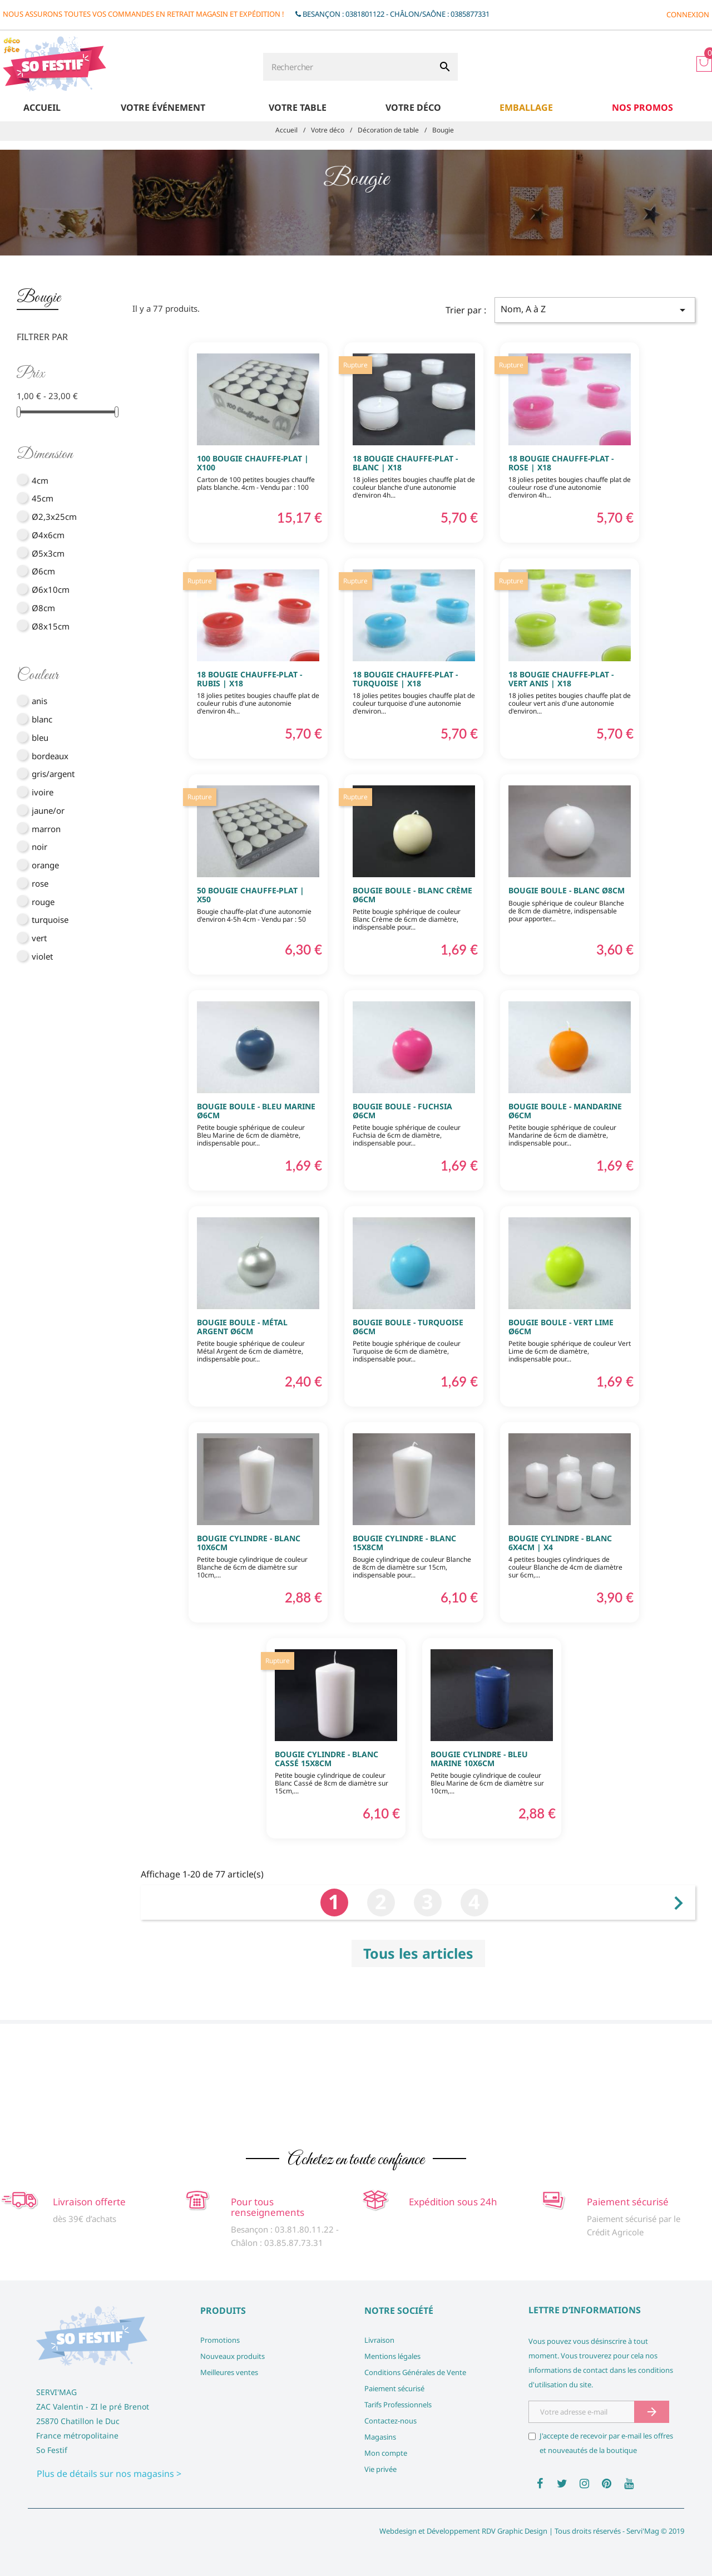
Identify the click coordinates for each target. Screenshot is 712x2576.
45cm (42, 498)
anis (39, 701)
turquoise (50, 920)
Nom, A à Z (595, 310)
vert (39, 937)
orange (45, 865)
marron (46, 828)
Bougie (39, 297)
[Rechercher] (348, 67)
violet (42, 956)
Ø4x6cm (48, 534)
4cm (40, 480)
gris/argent (53, 774)
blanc (42, 719)
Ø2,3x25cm (54, 516)
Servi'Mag (642, 2531)
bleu (40, 737)
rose (40, 883)
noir (39, 847)
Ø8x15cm (51, 626)
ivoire (42, 792)
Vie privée (380, 2469)
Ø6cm (43, 571)
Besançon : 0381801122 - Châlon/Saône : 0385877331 (396, 14)
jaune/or (48, 810)
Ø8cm (43, 607)
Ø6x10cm (51, 589)
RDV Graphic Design (514, 2531)
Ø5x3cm (48, 553)
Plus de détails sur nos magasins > (109, 2473)
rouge (43, 901)
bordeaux (50, 755)
